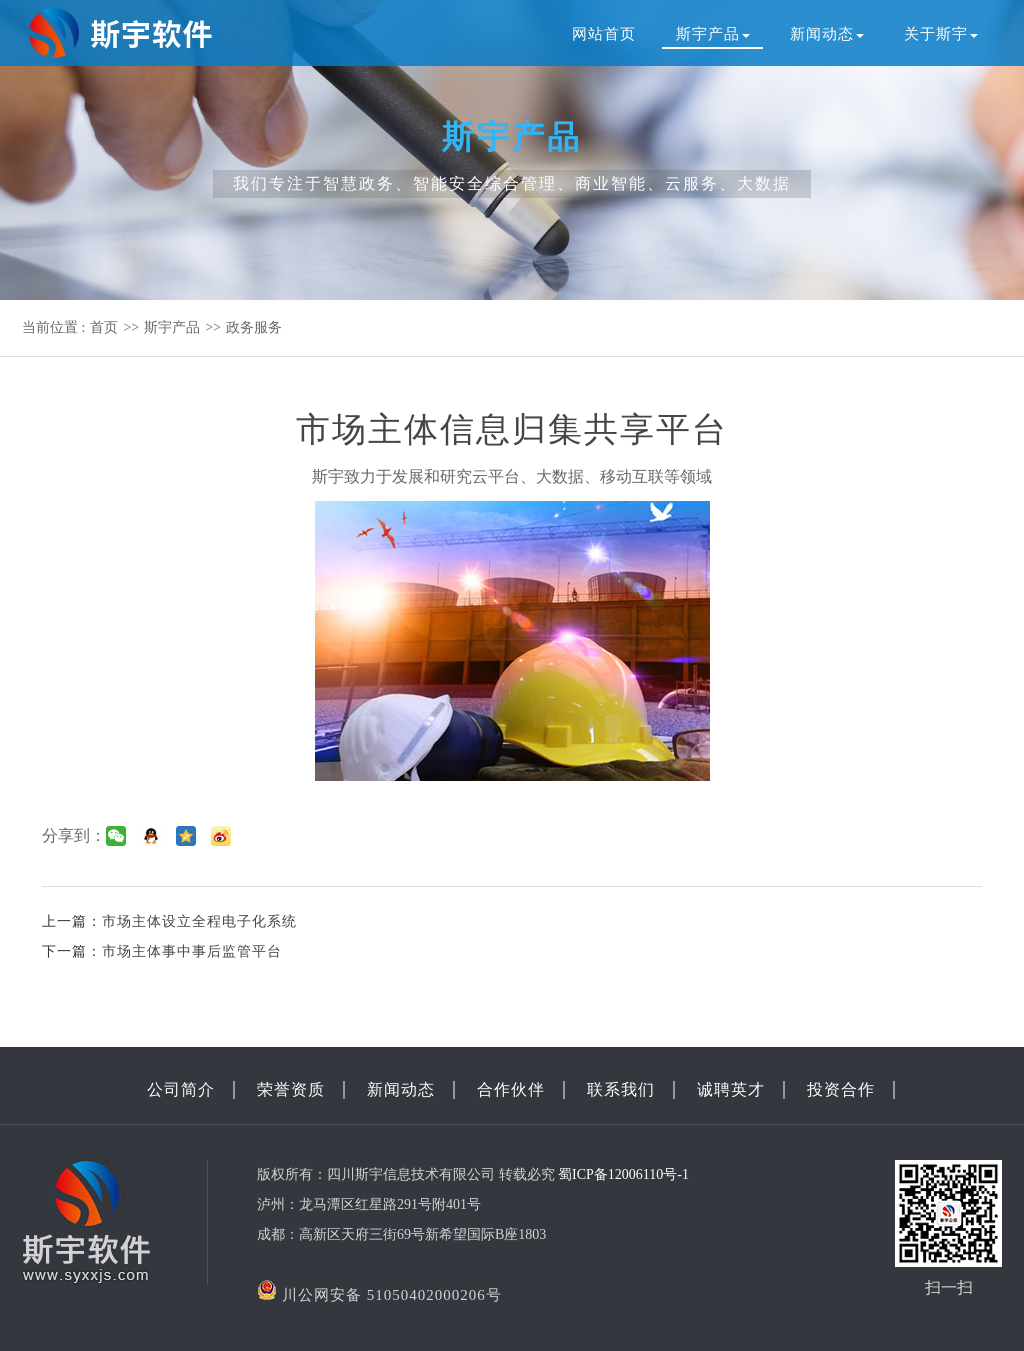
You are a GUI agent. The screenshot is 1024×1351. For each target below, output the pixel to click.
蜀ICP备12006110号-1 (623, 1174)
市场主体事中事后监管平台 (192, 951)
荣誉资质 (291, 1089)
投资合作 (841, 1089)
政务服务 (254, 327)
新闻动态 (827, 34)
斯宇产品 (713, 34)
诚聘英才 (731, 1089)
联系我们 (621, 1089)
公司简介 (181, 1089)
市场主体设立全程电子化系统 (199, 921)
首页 (104, 327)
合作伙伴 (511, 1089)
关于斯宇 (941, 34)
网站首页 (604, 34)
